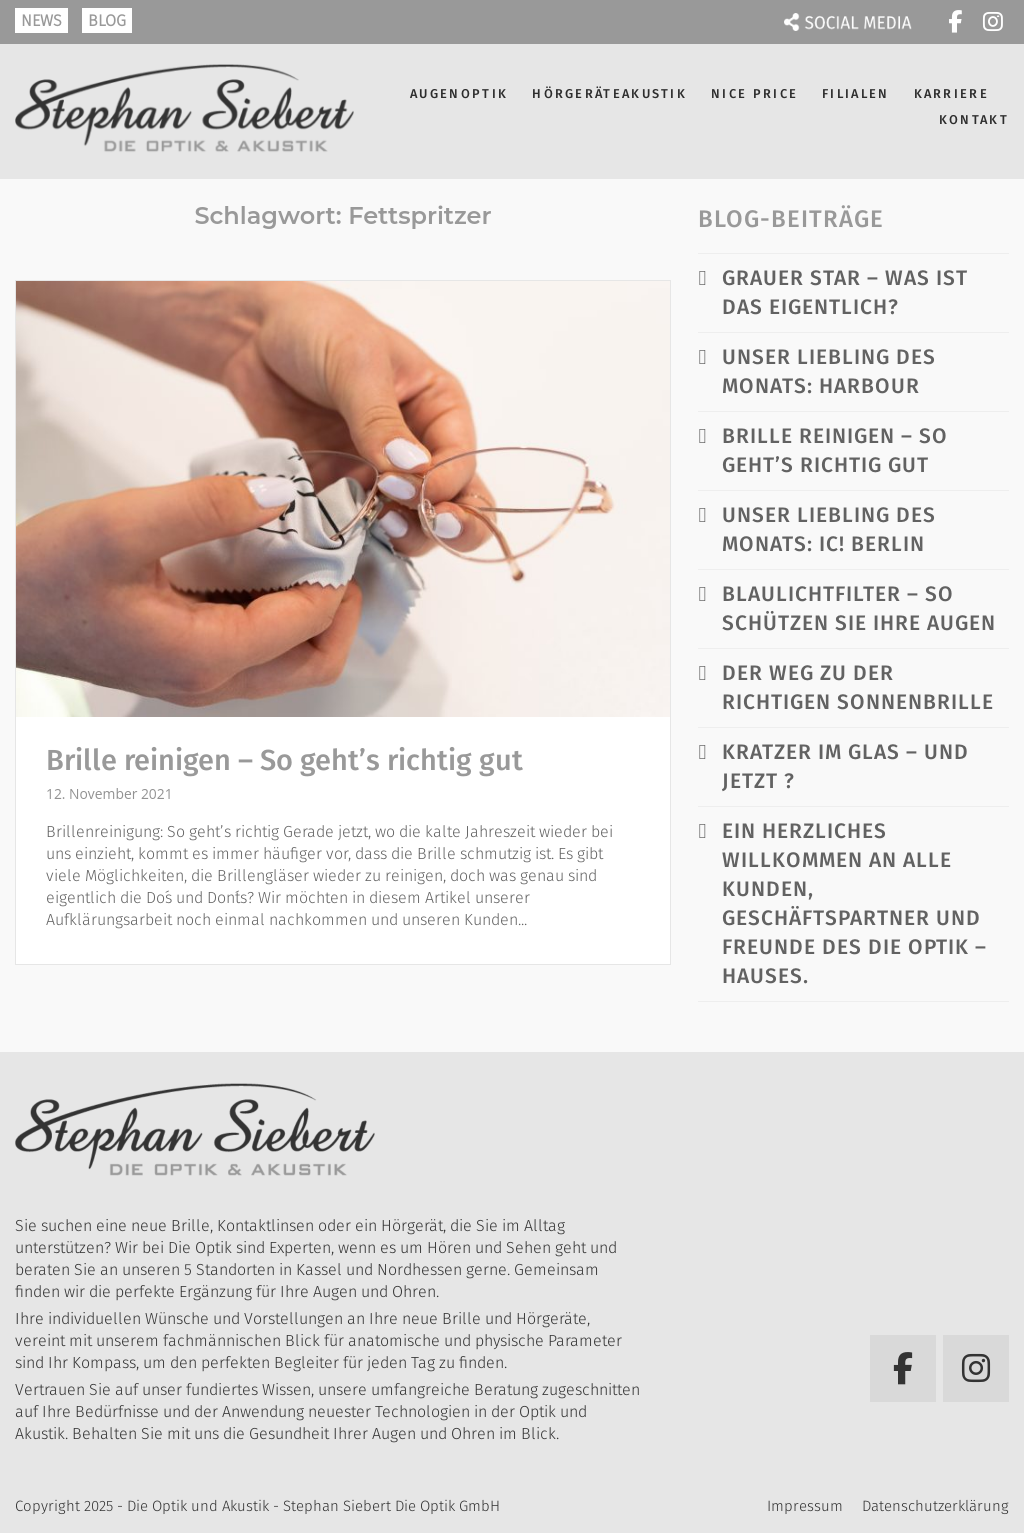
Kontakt (974, 119)
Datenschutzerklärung (935, 1506)
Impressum (805, 1506)
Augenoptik (459, 93)
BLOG (107, 20)
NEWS (41, 20)
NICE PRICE (754, 93)
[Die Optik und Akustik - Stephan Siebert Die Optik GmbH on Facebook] (955, 22)
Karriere (951, 93)
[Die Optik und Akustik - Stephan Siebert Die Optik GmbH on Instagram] (993, 22)
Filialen (855, 93)
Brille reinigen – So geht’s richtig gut (284, 760)
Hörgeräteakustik (609, 93)
